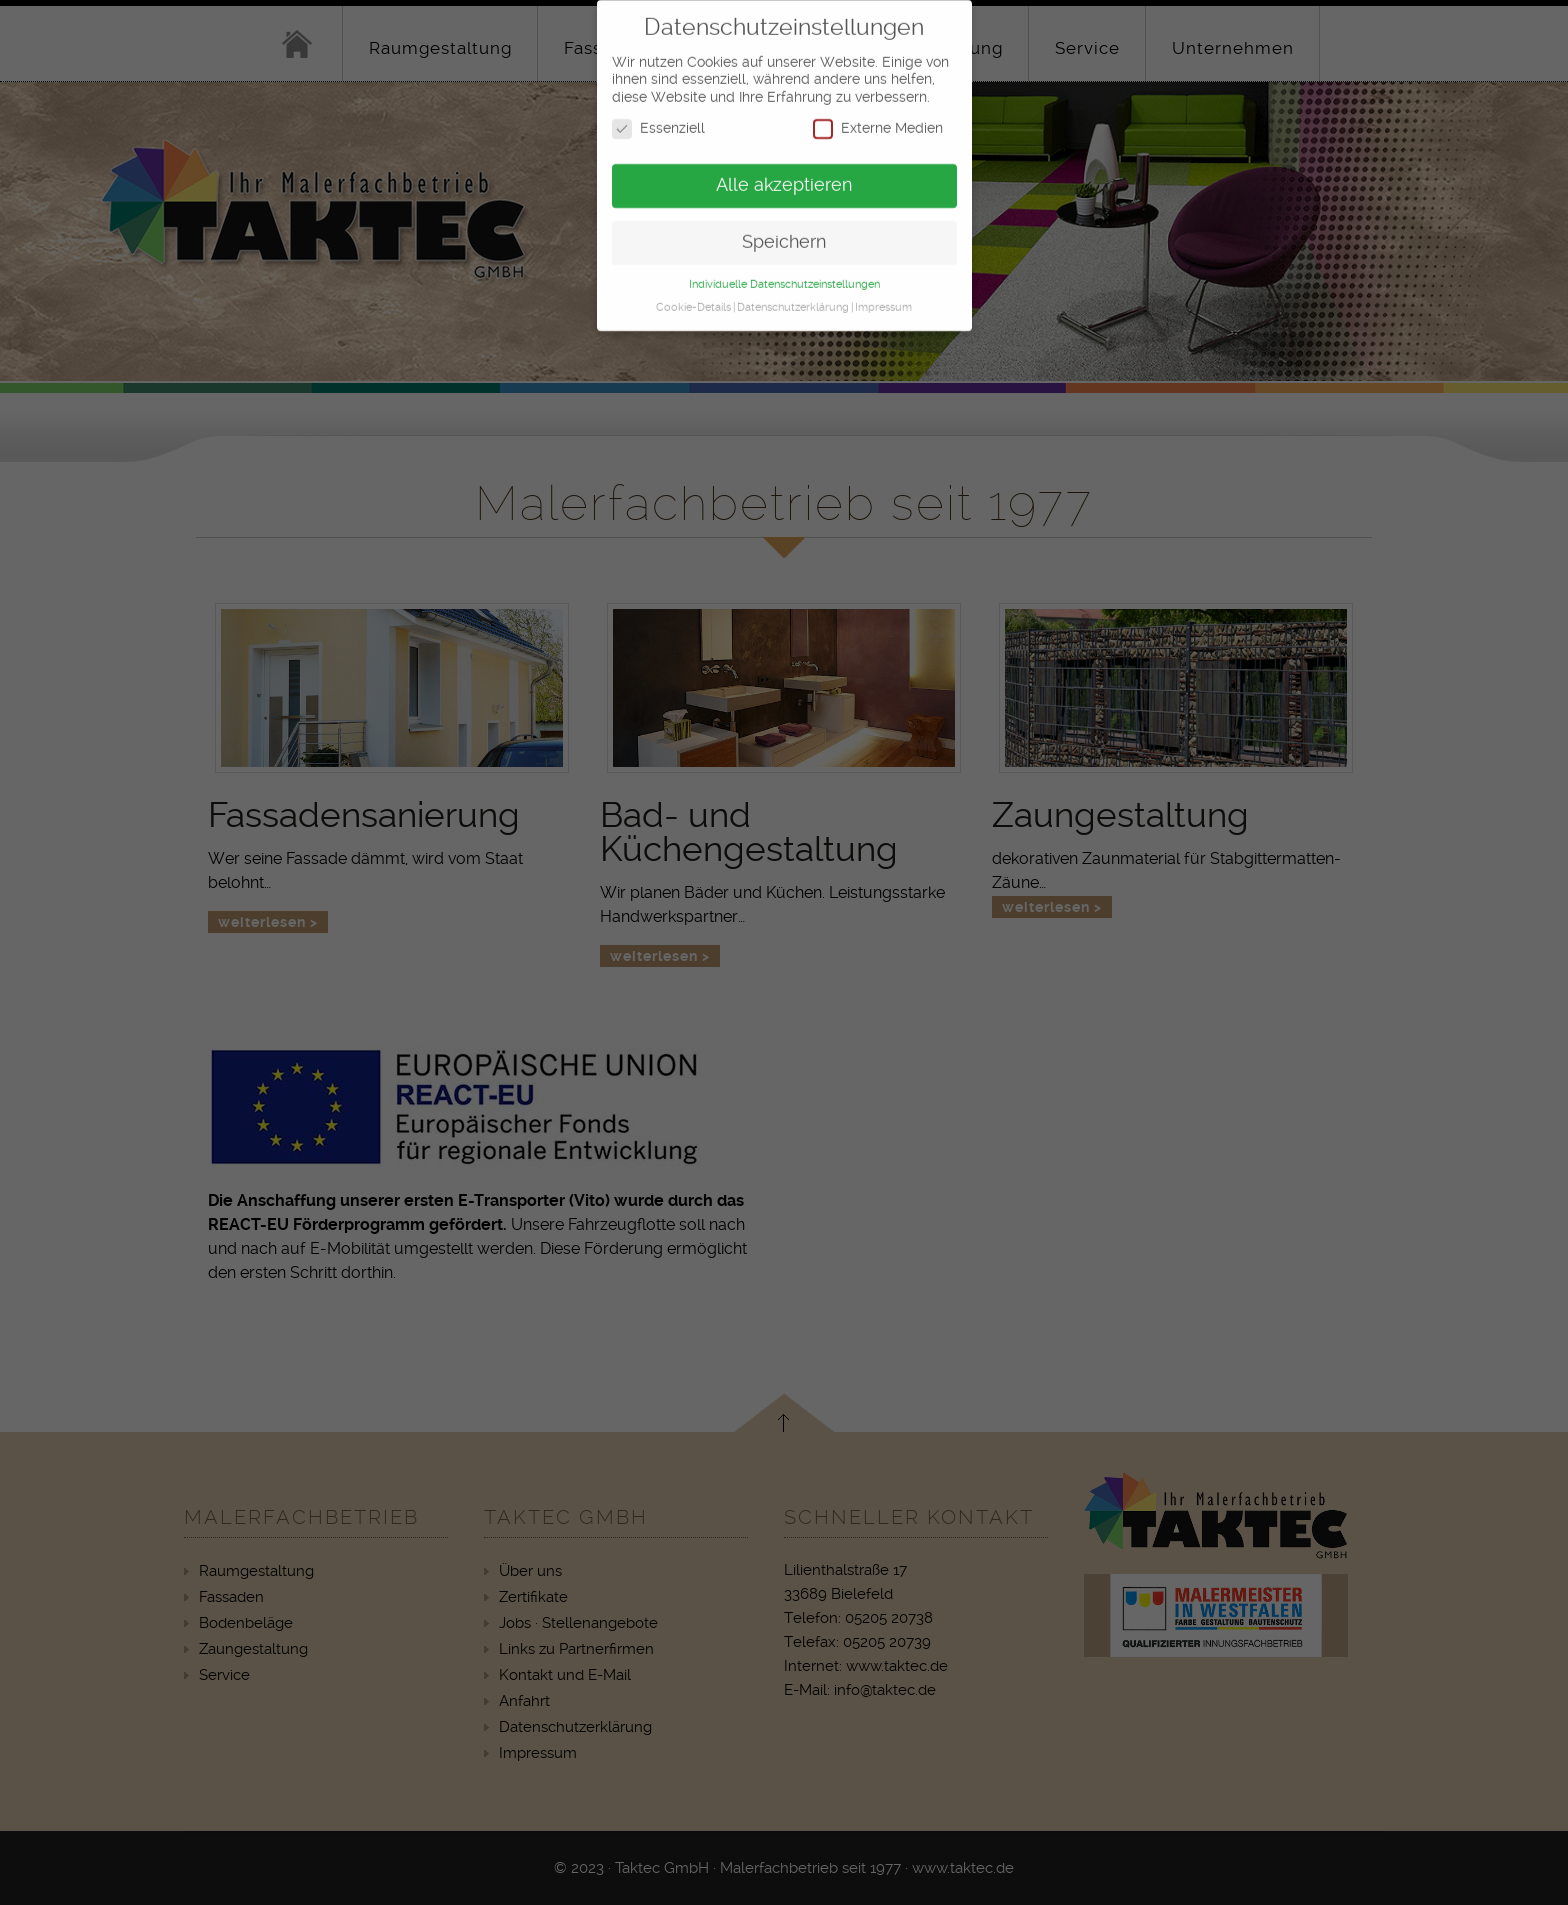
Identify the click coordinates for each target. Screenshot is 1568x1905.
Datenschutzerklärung (793, 299)
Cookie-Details (693, 299)
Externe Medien (878, 120)
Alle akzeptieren (784, 177)
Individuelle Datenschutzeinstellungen (784, 276)
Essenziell (658, 120)
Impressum (883, 299)
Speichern (784, 234)
